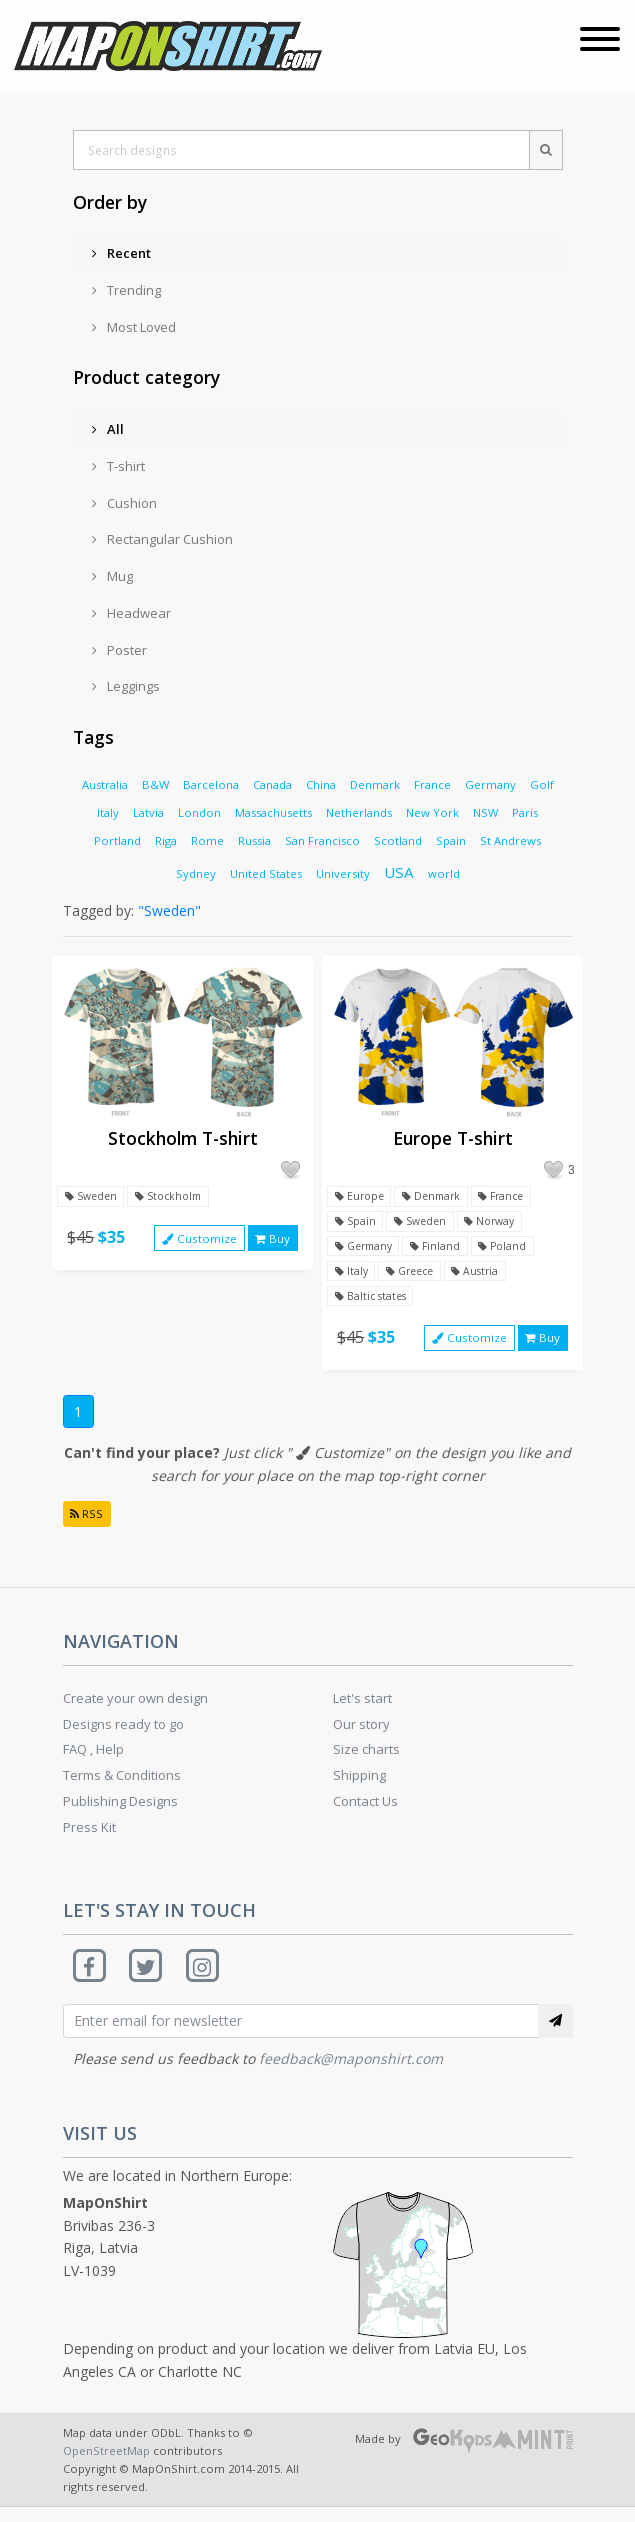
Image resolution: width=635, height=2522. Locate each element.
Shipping (359, 1787)
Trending (126, 290)
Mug (112, 576)
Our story (361, 1735)
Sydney (196, 873)
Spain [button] (355, 1223)
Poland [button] (513, 1249)
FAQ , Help (93, 1761)
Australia (105, 784)
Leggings (126, 686)
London (199, 812)
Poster (119, 650)
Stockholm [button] (174, 1197)
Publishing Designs (120, 1813)
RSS (88, 1524)
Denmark (375, 784)
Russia (254, 840)
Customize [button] (197, 1240)
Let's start (362, 1710)
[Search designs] (300, 150)
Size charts (366, 1761)
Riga (166, 840)
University (343, 873)
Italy (108, 812)
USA (399, 872)
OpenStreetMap (106, 2465)
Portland (117, 840)
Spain (451, 840)
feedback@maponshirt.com (351, 2073)
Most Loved (134, 327)
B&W (155, 784)
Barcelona (211, 784)
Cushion (124, 503)
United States (266, 873)
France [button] (512, 1197)
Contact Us (365, 1813)
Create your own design (135, 1710)
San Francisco (322, 840)
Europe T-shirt (453, 1138)
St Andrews (510, 840)
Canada (272, 784)
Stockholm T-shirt (183, 1138)
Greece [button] (415, 1276)
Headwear (131, 613)
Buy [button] (272, 1240)
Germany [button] (366, 1249)
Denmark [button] (437, 1197)
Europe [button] (360, 1197)
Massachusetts (273, 812)
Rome (207, 840)
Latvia (148, 812)
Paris (525, 812)
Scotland (398, 840)
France (432, 784)
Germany (490, 784)
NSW (485, 812)
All (108, 429)
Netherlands (359, 812)
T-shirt (118, 466)
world (444, 873)
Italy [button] (352, 1276)
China (321, 784)
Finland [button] (443, 1249)
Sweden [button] (92, 1197)
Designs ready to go (123, 1735)
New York (432, 812)
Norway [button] (497, 1223)
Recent (121, 253)
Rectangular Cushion (162, 539)
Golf (542, 784)
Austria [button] (486, 1276)
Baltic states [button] (372, 1302)
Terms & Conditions (122, 1787)
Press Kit (89, 1839)
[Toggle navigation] (600, 41)
